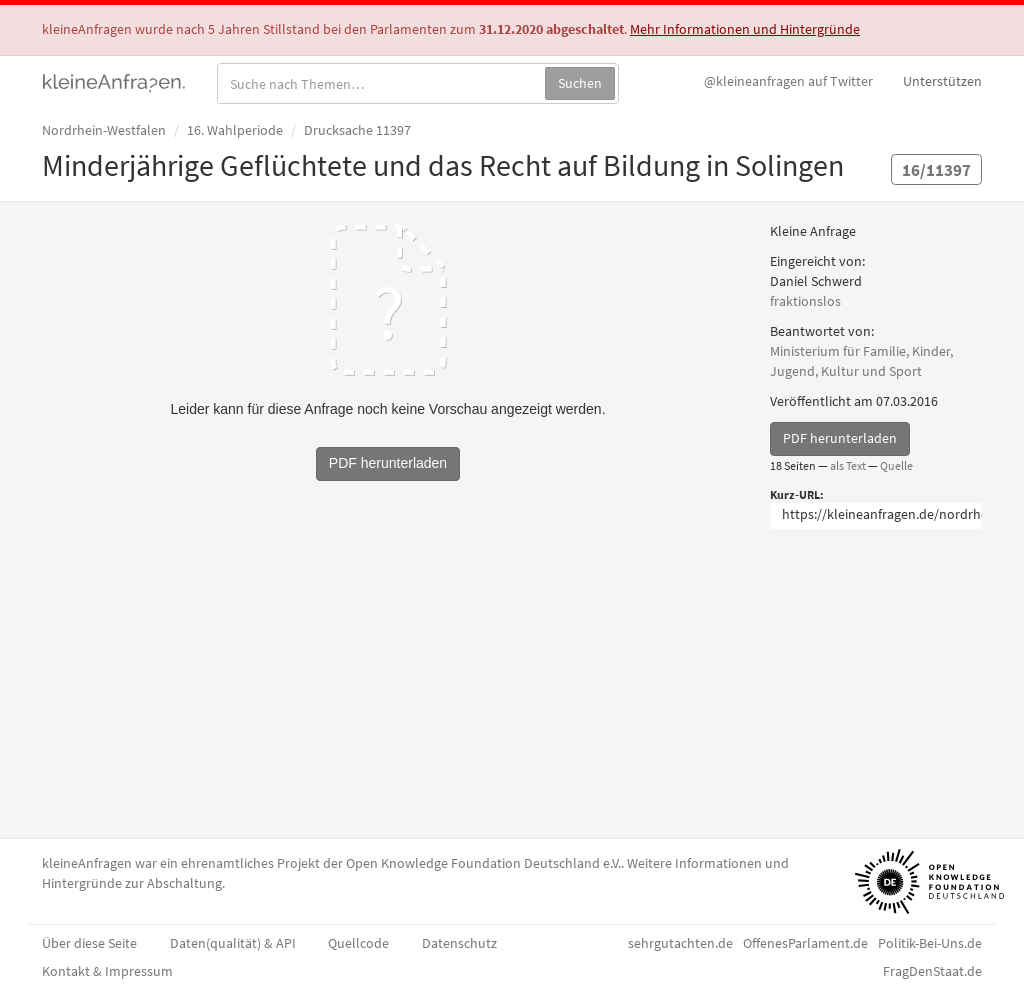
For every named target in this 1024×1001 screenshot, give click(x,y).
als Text (848, 465)
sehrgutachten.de (680, 943)
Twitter (788, 81)
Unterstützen (942, 81)
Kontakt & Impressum (107, 971)
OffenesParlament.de (805, 943)
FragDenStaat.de (932, 971)
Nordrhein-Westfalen (104, 130)
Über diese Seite (89, 943)
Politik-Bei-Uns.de (930, 943)
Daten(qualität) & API (233, 943)
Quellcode (358, 943)
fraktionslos (805, 301)
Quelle (896, 465)
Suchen (580, 83)
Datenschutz (459, 943)
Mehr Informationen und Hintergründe (745, 29)
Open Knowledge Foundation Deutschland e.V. (483, 863)
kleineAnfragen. (114, 81)
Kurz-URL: (797, 494)
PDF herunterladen (840, 438)
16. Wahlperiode (235, 130)
